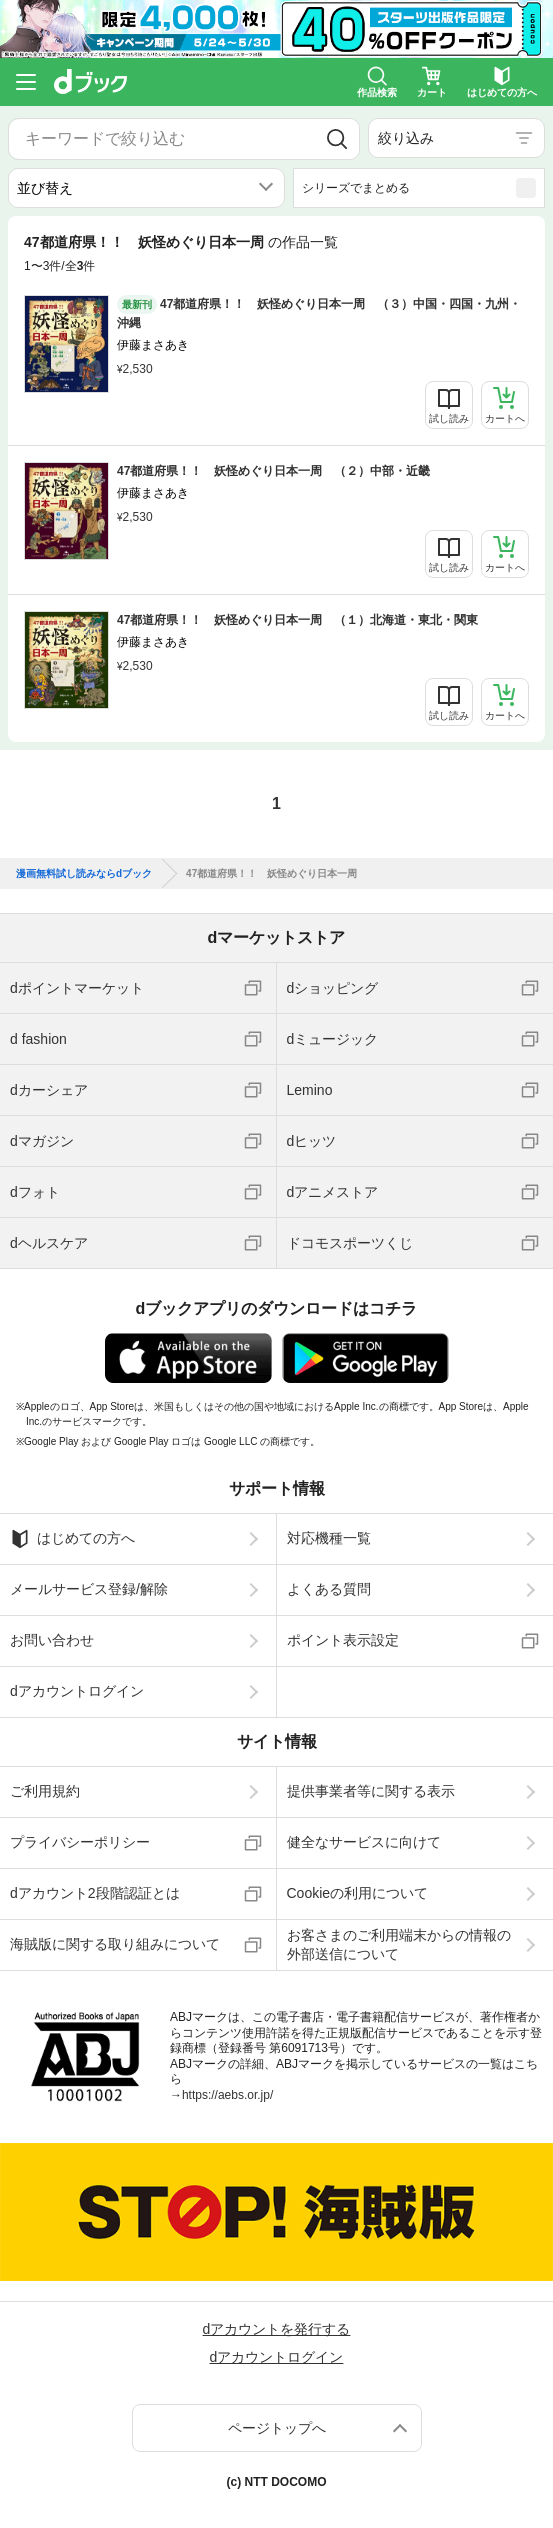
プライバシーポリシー (80, 1842)
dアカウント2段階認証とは (95, 1893)
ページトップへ (277, 2428)
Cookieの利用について (358, 1893)
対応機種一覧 (329, 1538)
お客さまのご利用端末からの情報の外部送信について (399, 1944)
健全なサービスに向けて (364, 1842)
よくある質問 (329, 1589)
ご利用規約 (45, 1791)
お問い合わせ (52, 1640)
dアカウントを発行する (277, 2329)
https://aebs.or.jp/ (227, 2095)
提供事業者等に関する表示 (371, 1791)
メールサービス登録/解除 (89, 1589)
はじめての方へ (72, 1539)
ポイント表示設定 (343, 1640)
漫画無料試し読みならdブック (84, 874)
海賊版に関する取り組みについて (115, 1944)
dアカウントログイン (77, 1691)
